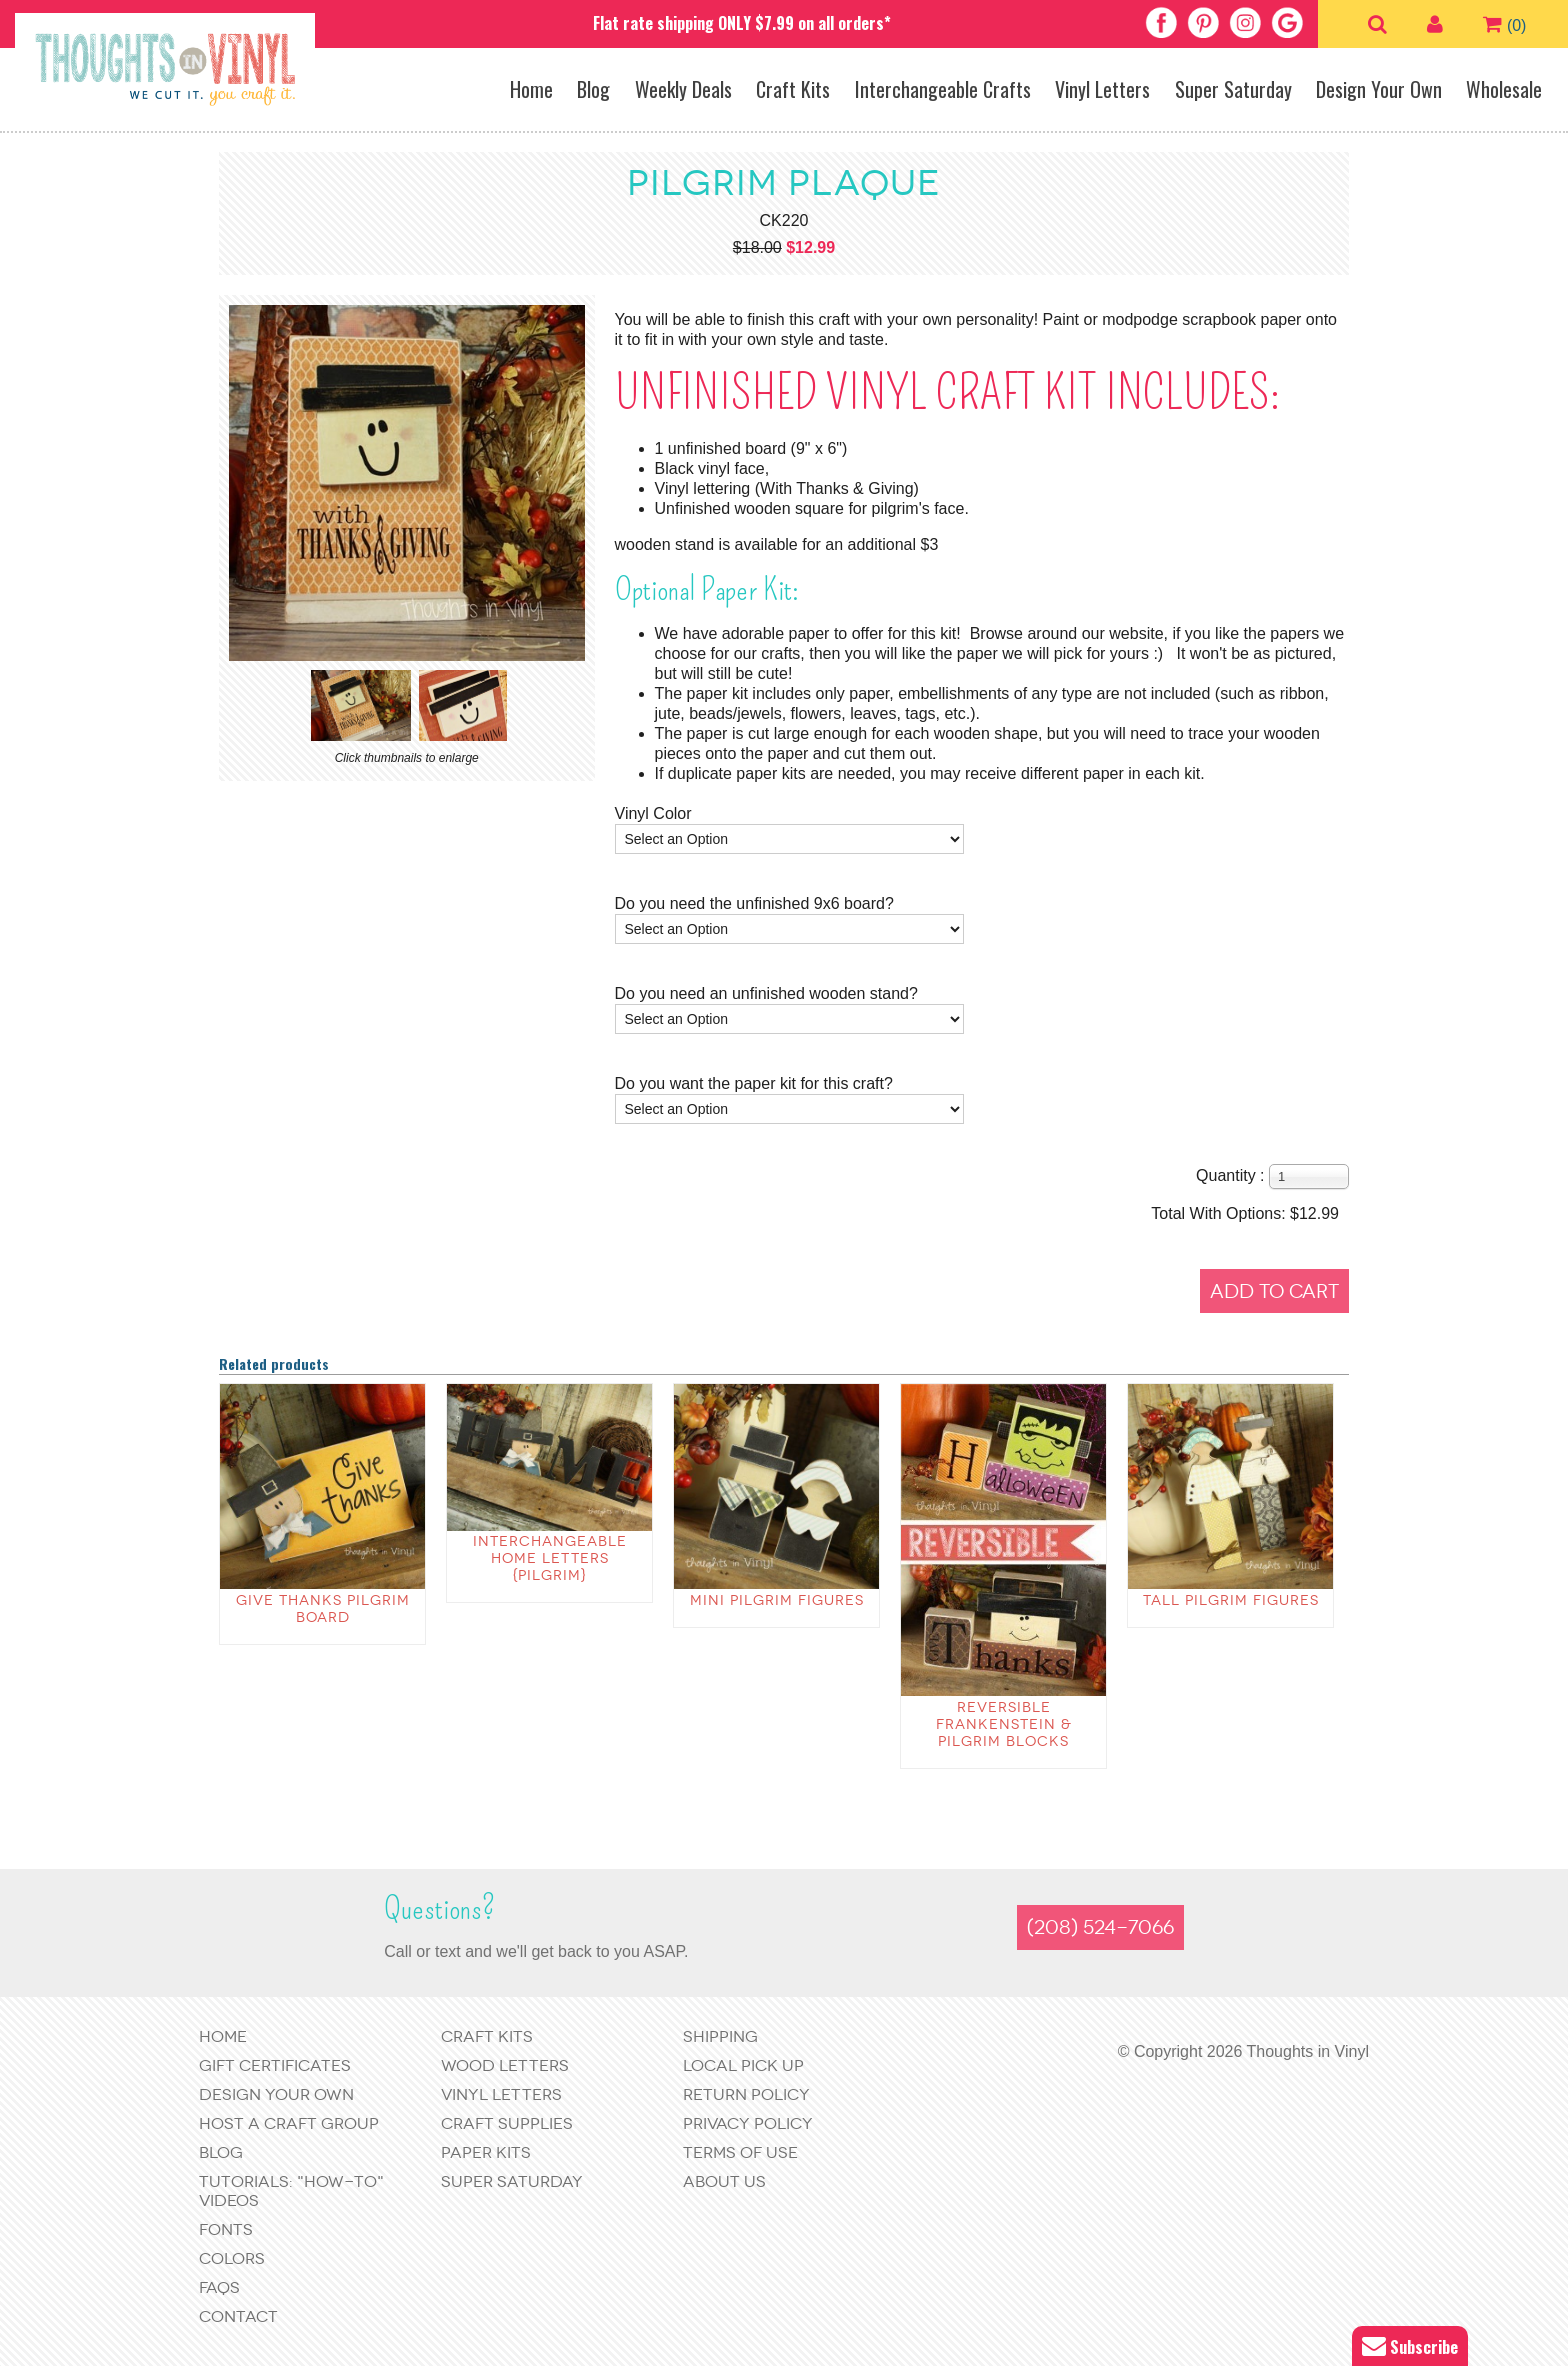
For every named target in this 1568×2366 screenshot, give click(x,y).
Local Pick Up (743, 2065)
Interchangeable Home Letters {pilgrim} (550, 1558)
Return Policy (746, 2094)
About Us (724, 2181)
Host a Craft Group (289, 2123)
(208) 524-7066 (1100, 1927)
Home (531, 89)
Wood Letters (505, 2065)
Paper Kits (486, 2152)
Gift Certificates (275, 2065)
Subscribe (1410, 2346)
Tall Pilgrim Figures (1231, 1600)
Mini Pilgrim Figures (777, 1600)
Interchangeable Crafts (943, 89)
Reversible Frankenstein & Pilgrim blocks (1004, 1724)
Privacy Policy (748, 2123)
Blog (593, 89)
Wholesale (1504, 89)
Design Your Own (1379, 89)
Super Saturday (1233, 89)
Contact (238, 2316)
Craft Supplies (507, 2123)
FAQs (219, 2287)
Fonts (226, 2229)
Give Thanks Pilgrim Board (323, 1609)
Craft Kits (793, 89)
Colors (232, 2258)
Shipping (720, 2036)
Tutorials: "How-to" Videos (291, 2191)
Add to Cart (1274, 1291)
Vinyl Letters (1102, 89)
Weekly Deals (683, 89)
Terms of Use (740, 2152)
